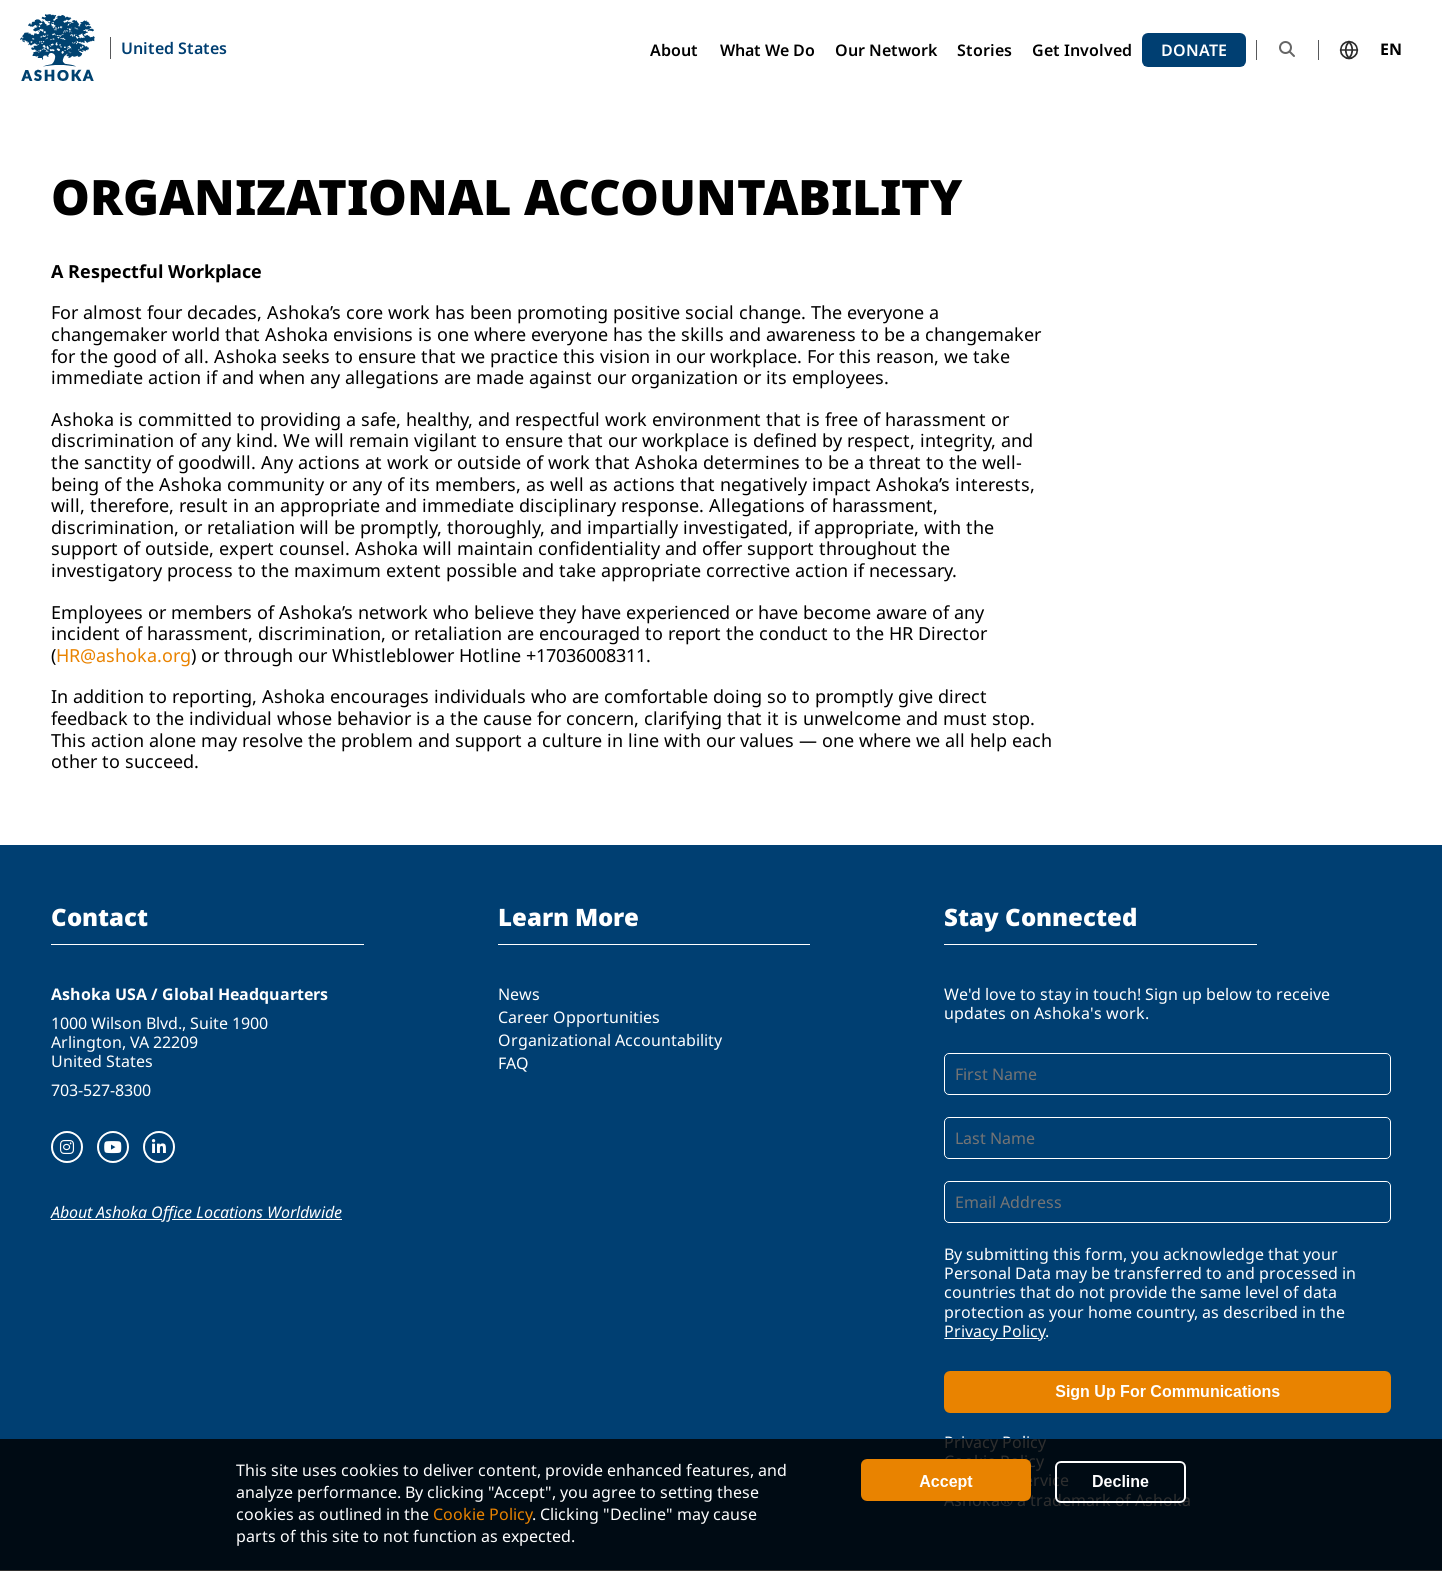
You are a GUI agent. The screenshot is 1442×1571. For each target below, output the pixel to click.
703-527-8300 (101, 1090)
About (674, 50)
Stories (984, 50)
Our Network (886, 50)
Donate (1194, 50)
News (519, 994)
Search (1287, 49)
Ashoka (57, 47)
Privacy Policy (994, 1331)
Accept (945, 1481)
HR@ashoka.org (123, 655)
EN (1391, 50)
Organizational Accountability (610, 1040)
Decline (1120, 1481)
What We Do (767, 50)
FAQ (513, 1063)
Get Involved (1082, 50)
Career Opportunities (579, 1017)
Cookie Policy (482, 1514)
